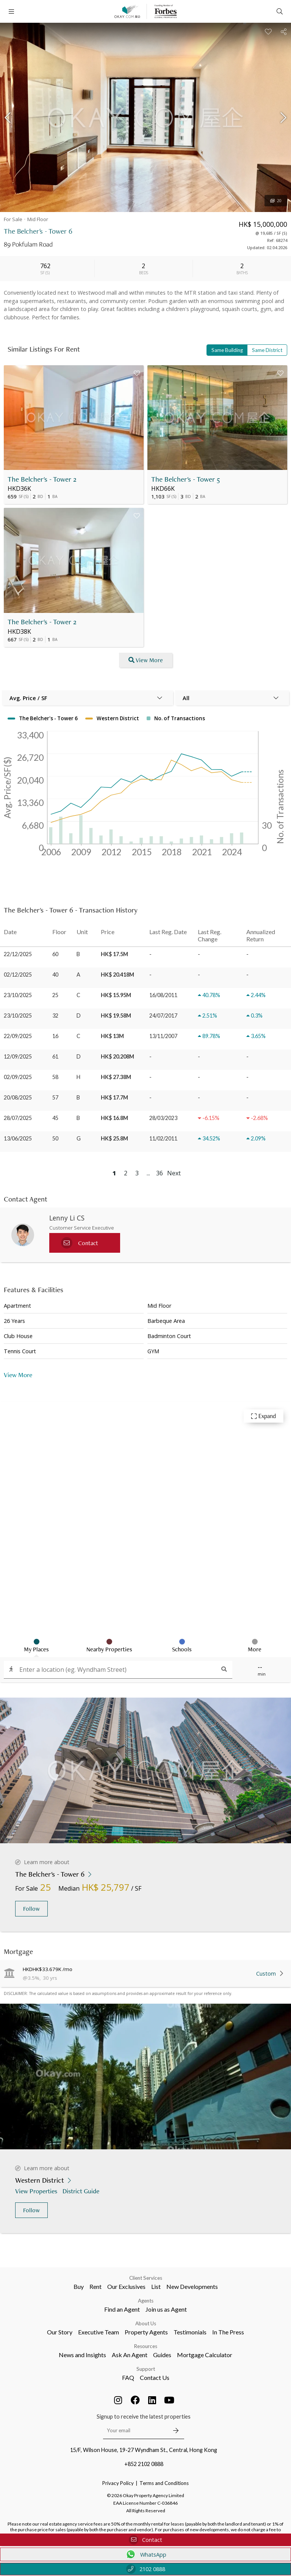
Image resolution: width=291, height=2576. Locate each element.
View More (18, 1374)
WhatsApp (145, 2554)
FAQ (128, 2377)
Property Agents (146, 2332)
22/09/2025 (18, 1036)
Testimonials (190, 2332)
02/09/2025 (18, 1077)
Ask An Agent (129, 2354)
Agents (145, 2301)
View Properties (37, 2191)
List (156, 2286)
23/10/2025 (18, 995)
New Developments (192, 2286)
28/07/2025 (18, 1118)
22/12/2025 (18, 954)
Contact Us (154, 2377)
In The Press (228, 2332)
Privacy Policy (118, 2483)
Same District (267, 350)
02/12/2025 (18, 974)
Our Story (59, 2332)
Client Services (145, 2278)
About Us (145, 2323)
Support (145, 2369)
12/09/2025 (18, 1056)
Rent (95, 2286)
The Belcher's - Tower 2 (42, 479)
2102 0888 (145, 2569)
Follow (31, 1909)
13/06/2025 (18, 1138)
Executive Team (98, 2332)
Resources (145, 2346)
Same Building (227, 350)
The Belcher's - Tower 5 (185, 479)
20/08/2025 (18, 1097)
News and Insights (82, 2354)
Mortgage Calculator (204, 2354)
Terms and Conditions (164, 2483)
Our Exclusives (126, 2286)
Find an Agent (122, 2309)
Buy (79, 2286)
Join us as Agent (166, 2309)
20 (276, 200)
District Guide (82, 2191)
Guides (162, 2354)
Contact (145, 2540)
